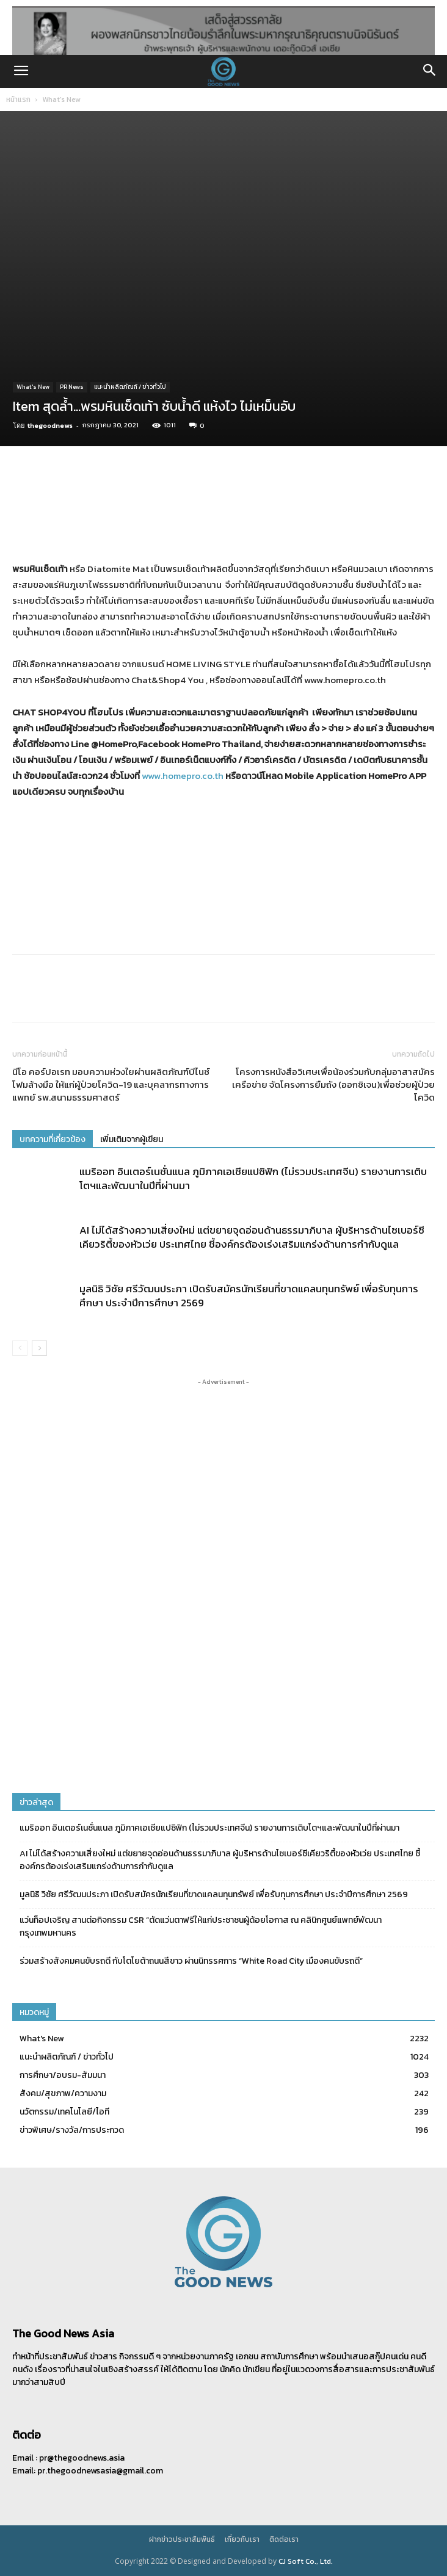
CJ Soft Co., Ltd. (305, 2561)
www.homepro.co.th (182, 776)
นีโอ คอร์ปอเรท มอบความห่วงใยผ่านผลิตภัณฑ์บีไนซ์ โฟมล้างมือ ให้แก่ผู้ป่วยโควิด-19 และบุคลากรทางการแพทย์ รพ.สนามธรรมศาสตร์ (110, 1084)
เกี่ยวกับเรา (242, 2539)
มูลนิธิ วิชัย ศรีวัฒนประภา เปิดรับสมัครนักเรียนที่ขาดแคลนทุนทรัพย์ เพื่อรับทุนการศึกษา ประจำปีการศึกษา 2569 (248, 1296)
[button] (20, 71)
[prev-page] (19, 1348)
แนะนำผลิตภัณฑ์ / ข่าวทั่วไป (130, 386)
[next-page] (39, 1348)
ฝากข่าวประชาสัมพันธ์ (182, 2539)
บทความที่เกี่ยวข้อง (52, 1139)
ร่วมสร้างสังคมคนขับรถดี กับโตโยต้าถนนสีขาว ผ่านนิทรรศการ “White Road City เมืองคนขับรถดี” (191, 1961)
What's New (61, 99)
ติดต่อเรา (284, 2539)
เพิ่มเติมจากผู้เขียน (131, 1139)
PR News (72, 386)
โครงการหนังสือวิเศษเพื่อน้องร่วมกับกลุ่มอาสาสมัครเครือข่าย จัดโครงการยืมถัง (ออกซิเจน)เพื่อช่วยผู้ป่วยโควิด (333, 1084)
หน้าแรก (18, 99)
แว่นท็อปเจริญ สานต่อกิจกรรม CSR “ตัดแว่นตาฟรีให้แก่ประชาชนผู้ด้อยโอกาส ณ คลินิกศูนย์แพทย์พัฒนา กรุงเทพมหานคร (201, 1926)
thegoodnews (50, 425)
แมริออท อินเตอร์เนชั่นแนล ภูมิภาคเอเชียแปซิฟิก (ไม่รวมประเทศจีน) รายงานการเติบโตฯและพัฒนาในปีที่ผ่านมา (253, 1178)
